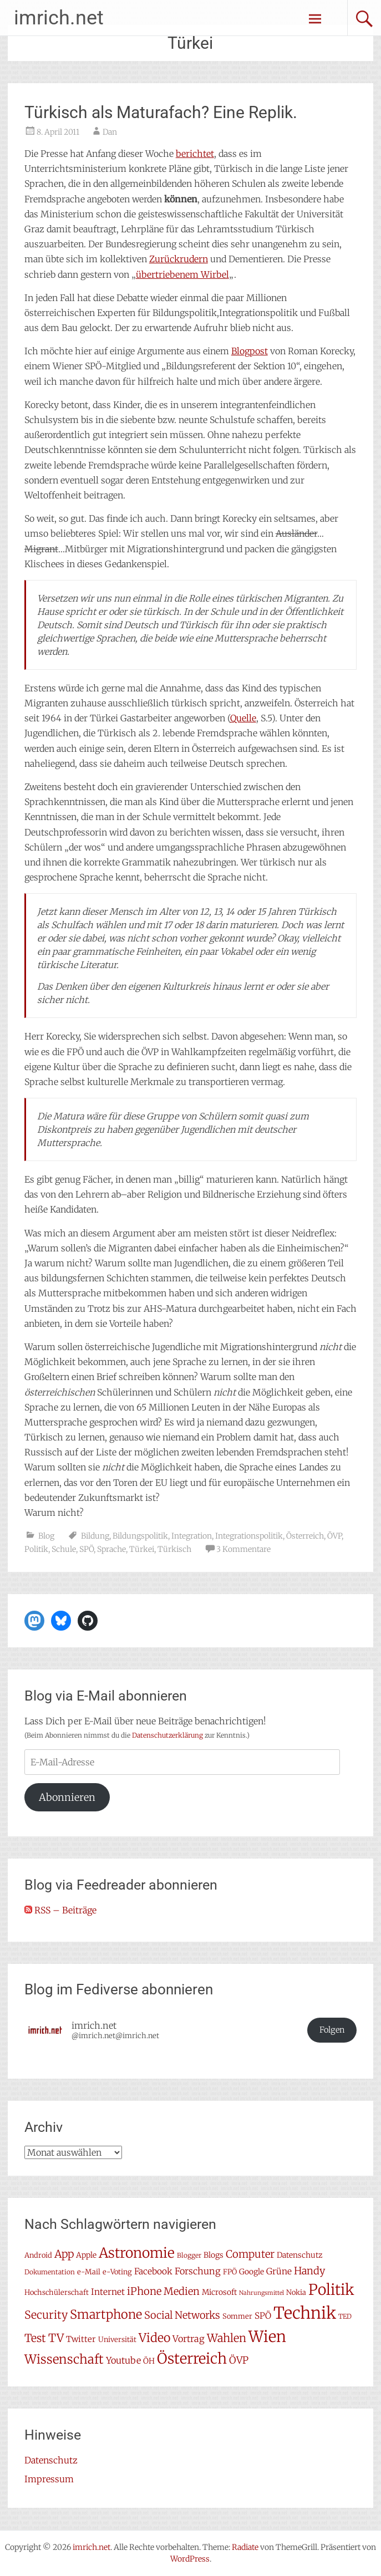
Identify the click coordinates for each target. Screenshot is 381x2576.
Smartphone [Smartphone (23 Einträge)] (106, 2314)
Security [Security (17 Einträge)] (46, 2315)
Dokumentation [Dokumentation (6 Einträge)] (49, 2272)
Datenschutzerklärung (167, 1735)
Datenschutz (51, 2460)
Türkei (141, 1549)
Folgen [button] (332, 2030)
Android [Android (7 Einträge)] (38, 2255)
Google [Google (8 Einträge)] (251, 2272)
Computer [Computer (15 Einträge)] (250, 2254)
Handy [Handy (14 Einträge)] (309, 2270)
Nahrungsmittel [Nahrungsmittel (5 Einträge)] (261, 2293)
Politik (36, 1549)
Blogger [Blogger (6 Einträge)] (189, 2255)
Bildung (95, 1536)
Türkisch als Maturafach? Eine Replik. (160, 112)
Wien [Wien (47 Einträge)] (267, 2336)
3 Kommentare (243, 1549)
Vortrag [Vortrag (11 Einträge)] (188, 2338)
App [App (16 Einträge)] (64, 2254)
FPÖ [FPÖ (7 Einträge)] (230, 2272)
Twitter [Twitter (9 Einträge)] (81, 2339)
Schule (64, 1549)
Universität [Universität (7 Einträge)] (117, 2339)
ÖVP (334, 1536)
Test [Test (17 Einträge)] (35, 2338)
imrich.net (59, 17)
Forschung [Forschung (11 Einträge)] (198, 2271)
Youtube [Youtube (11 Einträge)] (123, 2360)
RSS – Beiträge (60, 1910)
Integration (191, 1536)
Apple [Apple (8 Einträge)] (86, 2255)
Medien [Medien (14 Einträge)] (182, 2291)
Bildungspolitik (140, 1536)
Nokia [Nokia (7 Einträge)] (296, 2292)
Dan (110, 132)
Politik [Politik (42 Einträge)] (331, 2289)
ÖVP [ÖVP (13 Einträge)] (238, 2360)
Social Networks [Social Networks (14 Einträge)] (182, 2315)
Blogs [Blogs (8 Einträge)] (213, 2255)
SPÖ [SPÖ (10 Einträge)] (263, 2315)
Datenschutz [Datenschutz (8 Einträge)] (299, 2255)
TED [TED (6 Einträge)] (345, 2316)
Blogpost (249, 351)
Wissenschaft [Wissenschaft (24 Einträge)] (64, 2359)
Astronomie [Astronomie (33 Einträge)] (137, 2253)
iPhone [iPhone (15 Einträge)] (144, 2291)
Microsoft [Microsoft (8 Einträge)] (219, 2292)
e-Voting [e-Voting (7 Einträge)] (117, 2272)
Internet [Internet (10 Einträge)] (108, 2292)
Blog (46, 1536)
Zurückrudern (178, 258)
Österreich (305, 1536)
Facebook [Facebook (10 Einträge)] (153, 2271)
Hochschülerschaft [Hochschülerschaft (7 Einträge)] (56, 2292)
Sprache (111, 1549)
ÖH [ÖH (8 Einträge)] (149, 2361)
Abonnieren (67, 1797)
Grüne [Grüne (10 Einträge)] (279, 2271)
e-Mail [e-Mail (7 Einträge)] (88, 2272)
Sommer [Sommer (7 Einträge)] (237, 2316)
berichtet (195, 153)
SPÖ (86, 1549)
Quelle (243, 718)
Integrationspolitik (249, 1536)
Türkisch (174, 1549)
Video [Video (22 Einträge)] (154, 2337)
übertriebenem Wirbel (182, 274)
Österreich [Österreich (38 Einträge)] (192, 2358)
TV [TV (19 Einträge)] (56, 2338)
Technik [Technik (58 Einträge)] (304, 2313)
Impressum (49, 2479)
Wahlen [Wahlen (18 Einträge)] (226, 2338)
